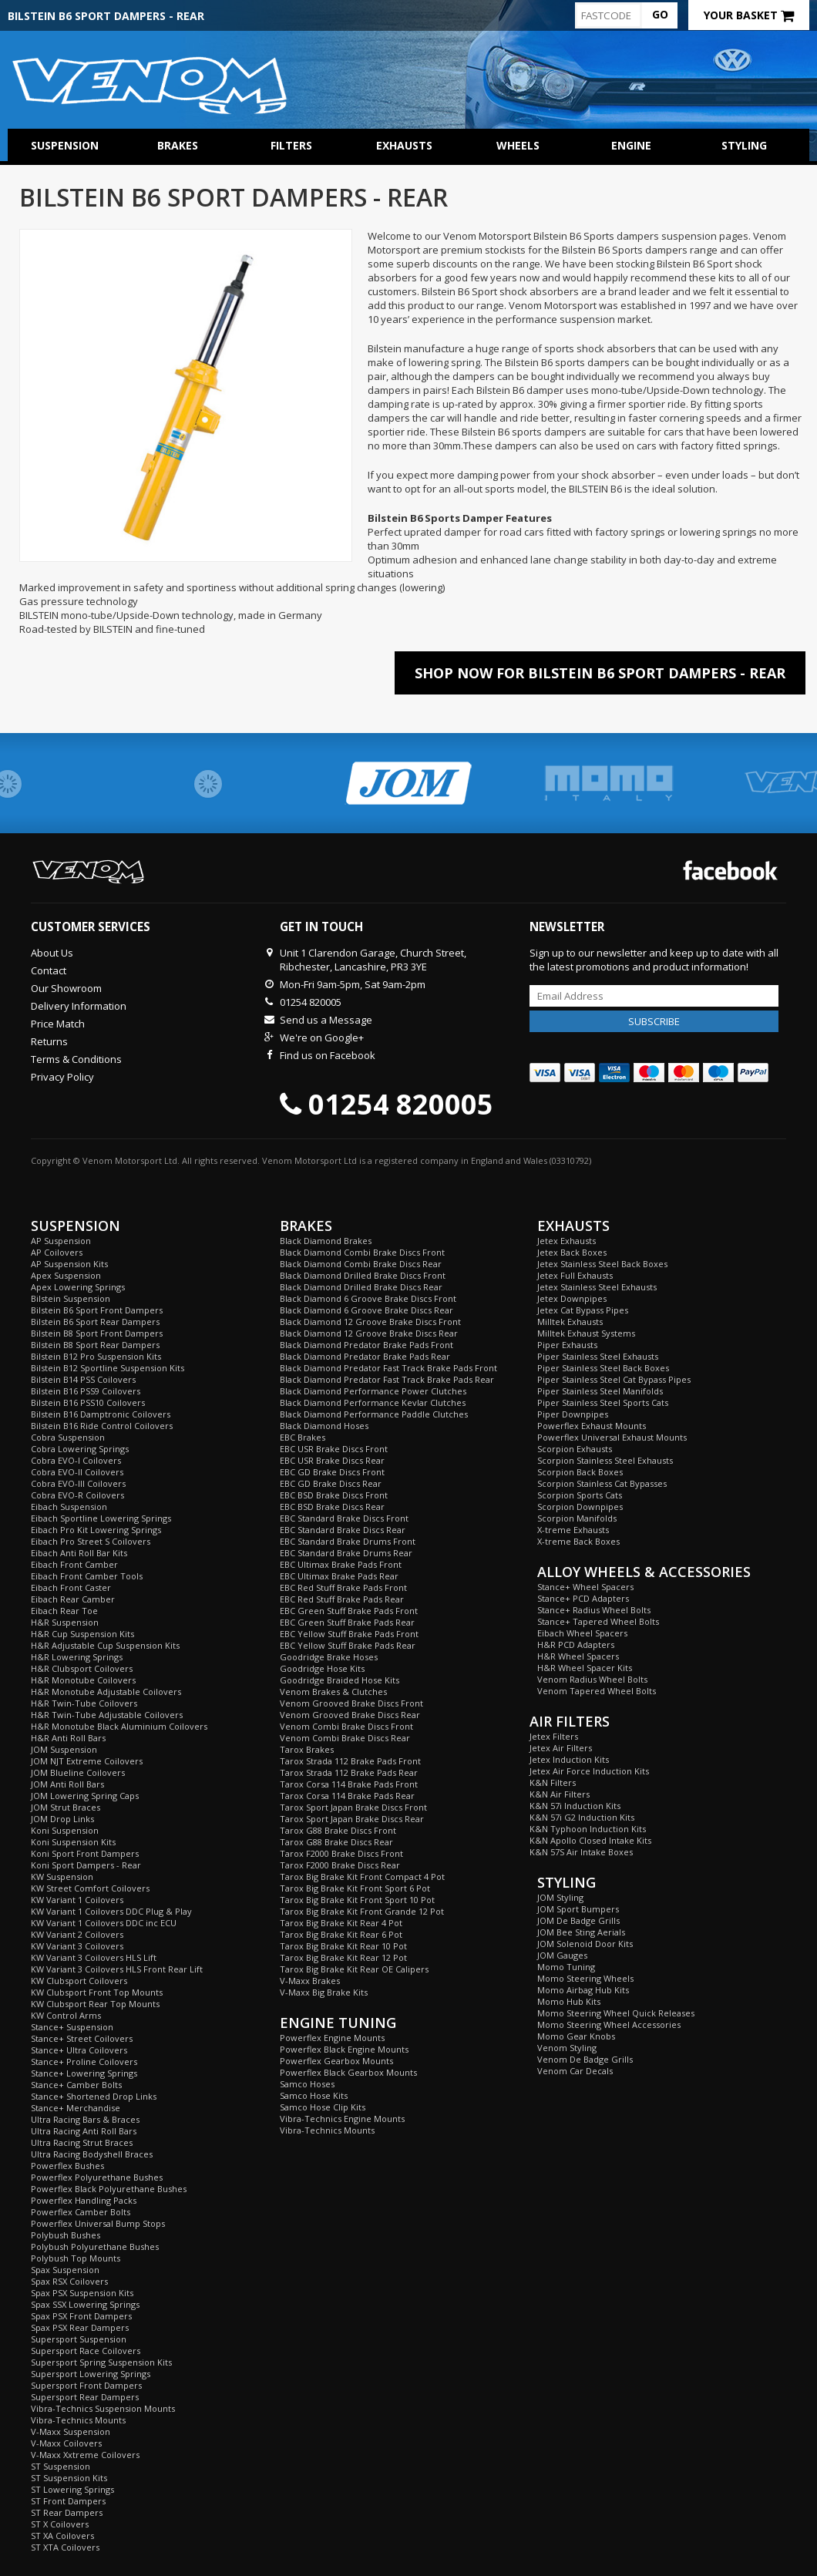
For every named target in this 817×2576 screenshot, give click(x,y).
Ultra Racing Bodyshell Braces (92, 2154)
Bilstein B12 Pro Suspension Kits (96, 1356)
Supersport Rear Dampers (85, 2397)
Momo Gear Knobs (576, 2036)
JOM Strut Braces (65, 1807)
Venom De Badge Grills (585, 2059)
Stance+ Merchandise (75, 2108)
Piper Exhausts (567, 1344)
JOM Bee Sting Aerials (581, 1932)
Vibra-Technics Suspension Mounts (103, 2408)
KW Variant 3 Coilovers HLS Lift (93, 1957)
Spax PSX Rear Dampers (80, 2327)
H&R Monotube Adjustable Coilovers (106, 1691)
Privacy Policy (62, 1077)
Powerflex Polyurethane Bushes (97, 2177)
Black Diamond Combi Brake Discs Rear (361, 1264)
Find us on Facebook (327, 1055)
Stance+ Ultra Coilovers (79, 2050)
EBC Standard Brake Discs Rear (342, 1529)
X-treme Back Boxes (578, 1541)
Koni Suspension (65, 1830)
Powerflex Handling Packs (83, 2200)
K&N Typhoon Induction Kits (588, 1828)
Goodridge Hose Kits (322, 1668)
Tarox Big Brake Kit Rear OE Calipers (354, 1969)
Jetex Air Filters (561, 1748)
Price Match (58, 1024)
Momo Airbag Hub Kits (583, 1990)
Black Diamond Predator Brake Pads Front (366, 1344)
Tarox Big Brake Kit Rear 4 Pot (341, 1923)
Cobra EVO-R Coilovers (77, 1495)
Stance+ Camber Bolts (76, 2084)
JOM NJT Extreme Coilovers (87, 1761)
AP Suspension (61, 1240)
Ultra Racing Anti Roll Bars (83, 2131)
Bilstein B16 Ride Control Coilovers (102, 1425)
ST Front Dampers (68, 2501)
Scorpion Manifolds (577, 1518)
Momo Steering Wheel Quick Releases (615, 2013)
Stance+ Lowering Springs (84, 2073)
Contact (48, 970)
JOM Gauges (562, 1955)
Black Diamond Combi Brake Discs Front (362, 1252)
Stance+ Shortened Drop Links (93, 2096)
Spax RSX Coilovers (69, 2281)
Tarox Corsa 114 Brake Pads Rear (347, 1795)
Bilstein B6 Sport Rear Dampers (95, 1321)
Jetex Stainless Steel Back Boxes (602, 1264)
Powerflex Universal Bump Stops (98, 2223)
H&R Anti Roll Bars (68, 1738)
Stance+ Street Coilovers (82, 2038)
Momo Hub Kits (568, 2001)
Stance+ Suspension (72, 2027)
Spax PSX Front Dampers (81, 2316)
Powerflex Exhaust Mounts (591, 1425)
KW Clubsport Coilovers (79, 1980)
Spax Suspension (65, 2269)
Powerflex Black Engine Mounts (344, 2049)
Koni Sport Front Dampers (85, 1853)
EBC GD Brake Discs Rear (331, 1483)
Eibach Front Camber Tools (87, 1576)
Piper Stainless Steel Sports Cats (602, 1402)
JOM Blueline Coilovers (78, 1772)
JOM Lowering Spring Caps (85, 1795)
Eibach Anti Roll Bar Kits (79, 1553)
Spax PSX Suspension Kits (82, 2293)
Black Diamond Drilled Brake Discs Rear (361, 1287)
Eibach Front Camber (74, 1564)
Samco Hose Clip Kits (322, 2107)
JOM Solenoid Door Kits (585, 1943)
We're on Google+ (322, 1037)
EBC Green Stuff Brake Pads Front (349, 1610)
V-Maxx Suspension (70, 2431)
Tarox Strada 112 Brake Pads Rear (349, 1772)
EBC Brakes (302, 1437)
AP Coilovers (56, 1252)
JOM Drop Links (62, 1818)
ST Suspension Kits (69, 2478)
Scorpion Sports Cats (579, 1495)
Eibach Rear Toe (64, 1610)
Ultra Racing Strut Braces (82, 2142)
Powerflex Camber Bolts (80, 2212)
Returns (49, 1041)
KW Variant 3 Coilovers (77, 1946)
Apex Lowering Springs (78, 1287)
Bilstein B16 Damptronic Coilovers (100, 1414)
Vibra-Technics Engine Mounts (342, 2118)
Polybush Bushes (65, 2235)
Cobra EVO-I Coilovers (76, 1460)
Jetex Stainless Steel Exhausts (597, 1287)
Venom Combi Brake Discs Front (346, 1726)
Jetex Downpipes (572, 1298)
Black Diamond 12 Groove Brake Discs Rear (369, 1333)
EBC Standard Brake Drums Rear (346, 1553)
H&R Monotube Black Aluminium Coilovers (119, 1726)
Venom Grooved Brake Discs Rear (350, 1714)
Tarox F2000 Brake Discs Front (341, 1853)
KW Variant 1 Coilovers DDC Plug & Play (111, 1911)
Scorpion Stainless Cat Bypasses (602, 1483)
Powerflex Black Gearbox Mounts (348, 2072)
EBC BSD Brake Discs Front (334, 1495)
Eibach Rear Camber (73, 1599)
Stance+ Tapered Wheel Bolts (598, 1621)
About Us (52, 953)
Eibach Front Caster (71, 1587)
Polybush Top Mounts (75, 2258)
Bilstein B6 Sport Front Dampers (97, 1310)
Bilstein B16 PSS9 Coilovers (85, 1391)
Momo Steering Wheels (585, 1978)
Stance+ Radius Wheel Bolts (594, 1610)
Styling (744, 145)
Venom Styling (567, 2047)
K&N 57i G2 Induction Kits (582, 1817)
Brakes (177, 145)
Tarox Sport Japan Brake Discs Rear (352, 1818)
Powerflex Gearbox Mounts (336, 2061)
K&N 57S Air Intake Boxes (581, 1852)
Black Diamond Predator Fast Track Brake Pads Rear (387, 1379)
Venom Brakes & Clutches (333, 1691)
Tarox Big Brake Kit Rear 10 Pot (343, 1946)
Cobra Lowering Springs (80, 1448)
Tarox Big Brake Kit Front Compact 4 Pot (362, 1876)
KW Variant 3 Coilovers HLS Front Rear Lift (117, 1969)
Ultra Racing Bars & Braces (85, 2119)
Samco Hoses (307, 2084)
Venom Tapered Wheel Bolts (596, 1691)
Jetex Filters (554, 1736)
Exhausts (404, 145)
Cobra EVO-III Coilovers (78, 1483)
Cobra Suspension (68, 1437)
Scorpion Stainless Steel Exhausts (605, 1460)
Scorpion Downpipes (580, 1506)
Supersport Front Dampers (86, 2385)
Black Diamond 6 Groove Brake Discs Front (368, 1298)
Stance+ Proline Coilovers (84, 2061)
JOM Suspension (64, 1749)
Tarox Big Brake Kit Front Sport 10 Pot (357, 1899)
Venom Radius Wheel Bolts (592, 1679)
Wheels (518, 145)
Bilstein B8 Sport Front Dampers (97, 1333)
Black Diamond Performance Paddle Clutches (374, 1414)
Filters (291, 145)
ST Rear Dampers (67, 2512)
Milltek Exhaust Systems (586, 1333)
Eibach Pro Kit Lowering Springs (96, 1529)
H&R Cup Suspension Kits (82, 1633)
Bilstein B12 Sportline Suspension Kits (107, 1368)
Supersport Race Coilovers (85, 2350)
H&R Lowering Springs (77, 1657)
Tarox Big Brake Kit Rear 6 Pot (341, 1934)
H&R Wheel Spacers (578, 1656)
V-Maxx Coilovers (66, 2443)
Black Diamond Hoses (324, 1425)
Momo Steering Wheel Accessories (609, 2024)
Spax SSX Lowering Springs (85, 2304)
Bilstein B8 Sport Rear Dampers (95, 1344)
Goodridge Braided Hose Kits (339, 1680)
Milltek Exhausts (570, 1321)
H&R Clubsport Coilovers (82, 1668)
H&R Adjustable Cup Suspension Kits (105, 1645)
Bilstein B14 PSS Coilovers (83, 1379)
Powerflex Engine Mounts (332, 2037)
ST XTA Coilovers (65, 2547)
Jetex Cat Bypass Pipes (582, 1310)
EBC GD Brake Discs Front (332, 1472)
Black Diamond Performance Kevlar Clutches (373, 1402)
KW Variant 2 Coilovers (77, 1934)
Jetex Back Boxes (572, 1252)
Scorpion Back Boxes (580, 1472)
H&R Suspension (65, 1622)
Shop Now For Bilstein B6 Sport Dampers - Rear (600, 673)
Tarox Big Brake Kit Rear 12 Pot (343, 1957)
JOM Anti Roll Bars (67, 1784)
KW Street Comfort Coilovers (90, 1888)
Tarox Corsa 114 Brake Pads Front (349, 1784)
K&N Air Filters (560, 1794)
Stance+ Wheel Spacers (585, 1586)
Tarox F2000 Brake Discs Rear (340, 1865)
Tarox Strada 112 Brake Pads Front (350, 1761)
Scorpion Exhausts (574, 1448)
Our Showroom (66, 988)
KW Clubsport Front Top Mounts (97, 1992)
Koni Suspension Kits (73, 1842)
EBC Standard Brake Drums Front (347, 1541)
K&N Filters (553, 1782)
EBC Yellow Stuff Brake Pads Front (349, 1633)
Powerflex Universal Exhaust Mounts (612, 1437)
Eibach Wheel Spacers (582, 1633)
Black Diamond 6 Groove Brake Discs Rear (366, 1310)
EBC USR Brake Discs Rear (332, 1460)
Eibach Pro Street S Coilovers (90, 1541)
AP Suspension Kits (69, 1264)
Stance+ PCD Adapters (583, 1598)
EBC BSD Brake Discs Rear (332, 1506)
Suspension (65, 145)
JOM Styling (560, 1897)
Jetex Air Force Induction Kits (589, 1771)
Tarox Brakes (307, 1749)
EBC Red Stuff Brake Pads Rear (342, 1599)
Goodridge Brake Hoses (329, 1657)
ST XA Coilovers (62, 2535)
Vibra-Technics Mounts (78, 2420)
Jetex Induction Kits (569, 1759)
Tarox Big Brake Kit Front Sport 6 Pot (355, 1888)
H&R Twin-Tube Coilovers (84, 1703)
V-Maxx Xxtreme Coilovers (85, 2454)
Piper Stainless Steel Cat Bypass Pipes (614, 1379)
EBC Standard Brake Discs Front (344, 1518)
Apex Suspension (66, 1275)
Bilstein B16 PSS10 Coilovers (88, 1402)
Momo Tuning (566, 1966)
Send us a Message (326, 1020)
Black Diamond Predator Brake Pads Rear (365, 1356)
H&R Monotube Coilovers (83, 1680)
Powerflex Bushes (67, 2165)
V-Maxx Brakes (310, 1980)
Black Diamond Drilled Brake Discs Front (362, 1275)
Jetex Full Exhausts (575, 1275)
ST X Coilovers (60, 2524)
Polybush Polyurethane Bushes (95, 2246)
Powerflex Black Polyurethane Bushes (109, 2188)
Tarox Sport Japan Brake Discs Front (353, 1807)
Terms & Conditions (76, 1059)
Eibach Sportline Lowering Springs (101, 1518)
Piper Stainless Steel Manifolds (600, 1391)
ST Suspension (60, 2466)
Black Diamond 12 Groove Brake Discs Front (370, 1321)
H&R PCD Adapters (575, 1644)
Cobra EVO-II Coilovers (77, 1472)
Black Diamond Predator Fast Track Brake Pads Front (388, 1368)
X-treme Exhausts (573, 1529)
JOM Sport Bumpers (578, 1909)
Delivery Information (78, 1006)
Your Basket (749, 15)
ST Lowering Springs (72, 2489)
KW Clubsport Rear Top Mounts (95, 2003)
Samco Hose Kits (314, 2095)
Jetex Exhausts (566, 1240)
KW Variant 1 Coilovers (77, 1899)
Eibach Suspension (69, 1506)
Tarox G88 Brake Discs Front (338, 1830)
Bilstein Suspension (70, 1298)
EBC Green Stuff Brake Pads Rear (347, 1622)
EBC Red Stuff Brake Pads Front (343, 1587)
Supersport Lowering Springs (90, 2373)
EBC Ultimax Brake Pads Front (341, 1564)
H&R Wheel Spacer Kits (584, 1667)
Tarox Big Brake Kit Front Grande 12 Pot (362, 1911)
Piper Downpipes (572, 1414)
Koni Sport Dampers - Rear (86, 1865)
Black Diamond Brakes (326, 1240)
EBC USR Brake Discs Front (334, 1448)
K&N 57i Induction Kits (575, 1805)
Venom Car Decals (575, 2071)
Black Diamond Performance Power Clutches (373, 1391)
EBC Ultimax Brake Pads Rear (339, 1576)
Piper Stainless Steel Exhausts (597, 1356)
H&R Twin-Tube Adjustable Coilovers (107, 1714)
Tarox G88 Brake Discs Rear (336, 1842)
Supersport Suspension (78, 2339)
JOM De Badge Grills (578, 1920)
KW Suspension (62, 1876)
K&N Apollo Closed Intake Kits (590, 1840)
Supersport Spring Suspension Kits (101, 2362)
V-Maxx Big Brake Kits (324, 1992)
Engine (631, 145)
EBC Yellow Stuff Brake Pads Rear (347, 1645)
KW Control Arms (66, 2015)
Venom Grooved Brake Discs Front (351, 1703)
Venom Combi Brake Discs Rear (345, 1738)
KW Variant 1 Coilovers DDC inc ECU (104, 1923)
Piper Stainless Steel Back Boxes (603, 1368)
